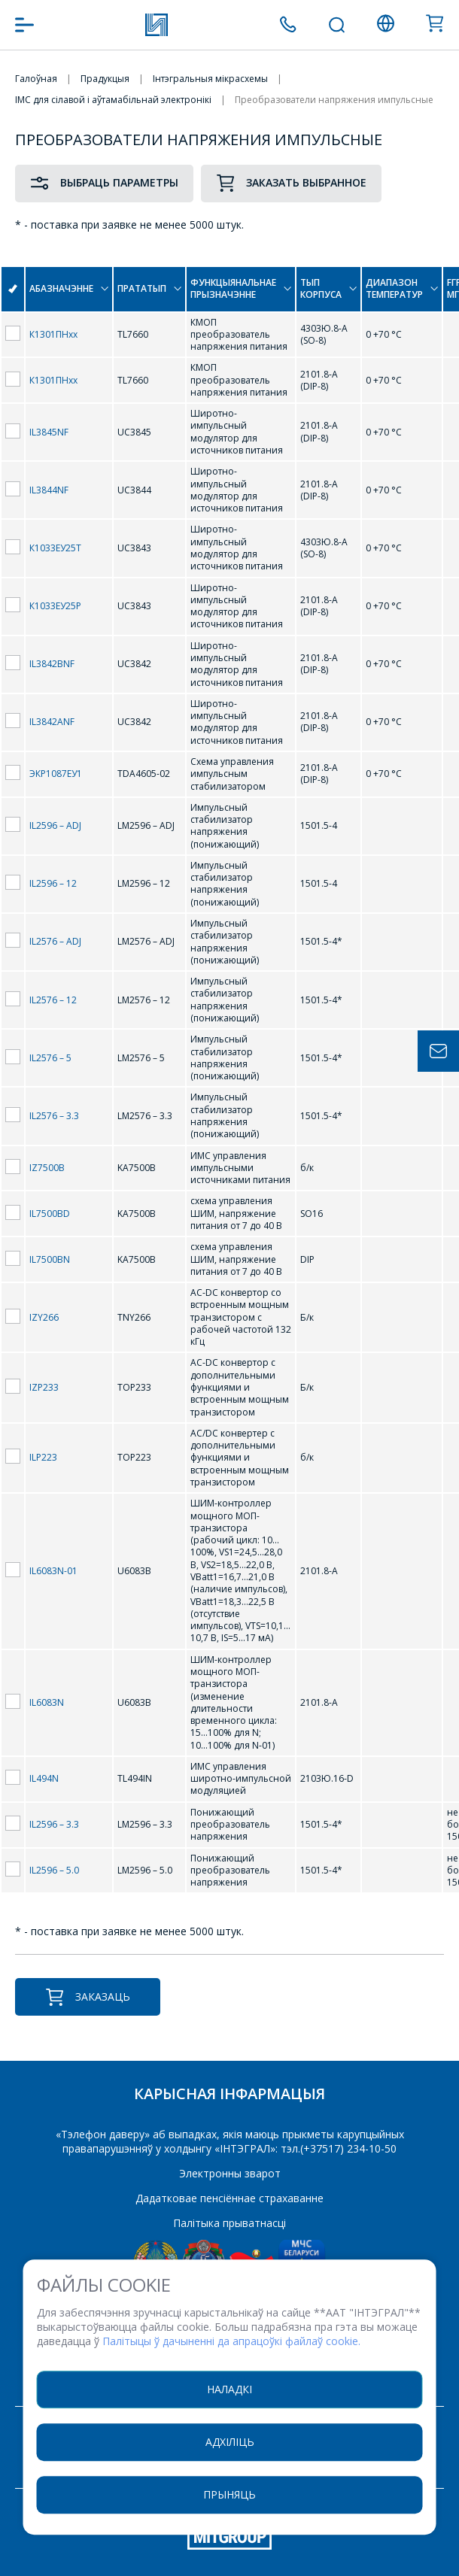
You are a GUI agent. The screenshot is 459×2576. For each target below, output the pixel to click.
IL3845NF (48, 432)
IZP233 (44, 1387)
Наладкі (229, 2389)
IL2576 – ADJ (55, 941)
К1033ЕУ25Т (55, 548)
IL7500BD (49, 1213)
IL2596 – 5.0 (54, 1870)
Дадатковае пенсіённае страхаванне (229, 2198)
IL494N (44, 1778)
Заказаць (87, 1997)
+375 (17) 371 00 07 (287, 24)
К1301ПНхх (53, 334)
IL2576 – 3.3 (54, 1115)
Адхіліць (229, 2442)
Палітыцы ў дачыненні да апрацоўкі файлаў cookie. (231, 2341)
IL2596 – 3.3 (54, 1824)
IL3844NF (48, 490)
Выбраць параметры (104, 183)
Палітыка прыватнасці (229, 2223)
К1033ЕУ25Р (55, 605)
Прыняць (229, 2494)
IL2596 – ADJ (55, 825)
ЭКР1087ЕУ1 (55, 773)
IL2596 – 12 (53, 883)
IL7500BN (49, 1259)
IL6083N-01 (53, 1570)
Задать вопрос (438, 1051)
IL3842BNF (51, 663)
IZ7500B (47, 1167)
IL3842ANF (51, 721)
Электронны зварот (230, 2173)
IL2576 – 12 (53, 1000)
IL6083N (46, 1702)
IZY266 (44, 1317)
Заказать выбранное (291, 183)
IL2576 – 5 (50, 1057)
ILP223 (43, 1457)
